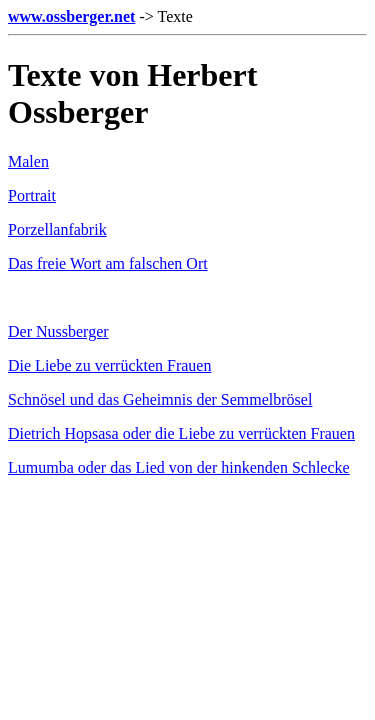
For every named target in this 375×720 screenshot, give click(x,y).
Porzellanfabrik (57, 229)
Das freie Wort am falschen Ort (108, 263)
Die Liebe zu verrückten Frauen (109, 365)
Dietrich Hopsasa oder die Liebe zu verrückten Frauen (181, 433)
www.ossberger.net (71, 16)
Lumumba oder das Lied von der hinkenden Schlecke (179, 467)
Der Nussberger (58, 331)
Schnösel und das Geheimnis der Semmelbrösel (160, 399)
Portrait (32, 195)
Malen (28, 161)
